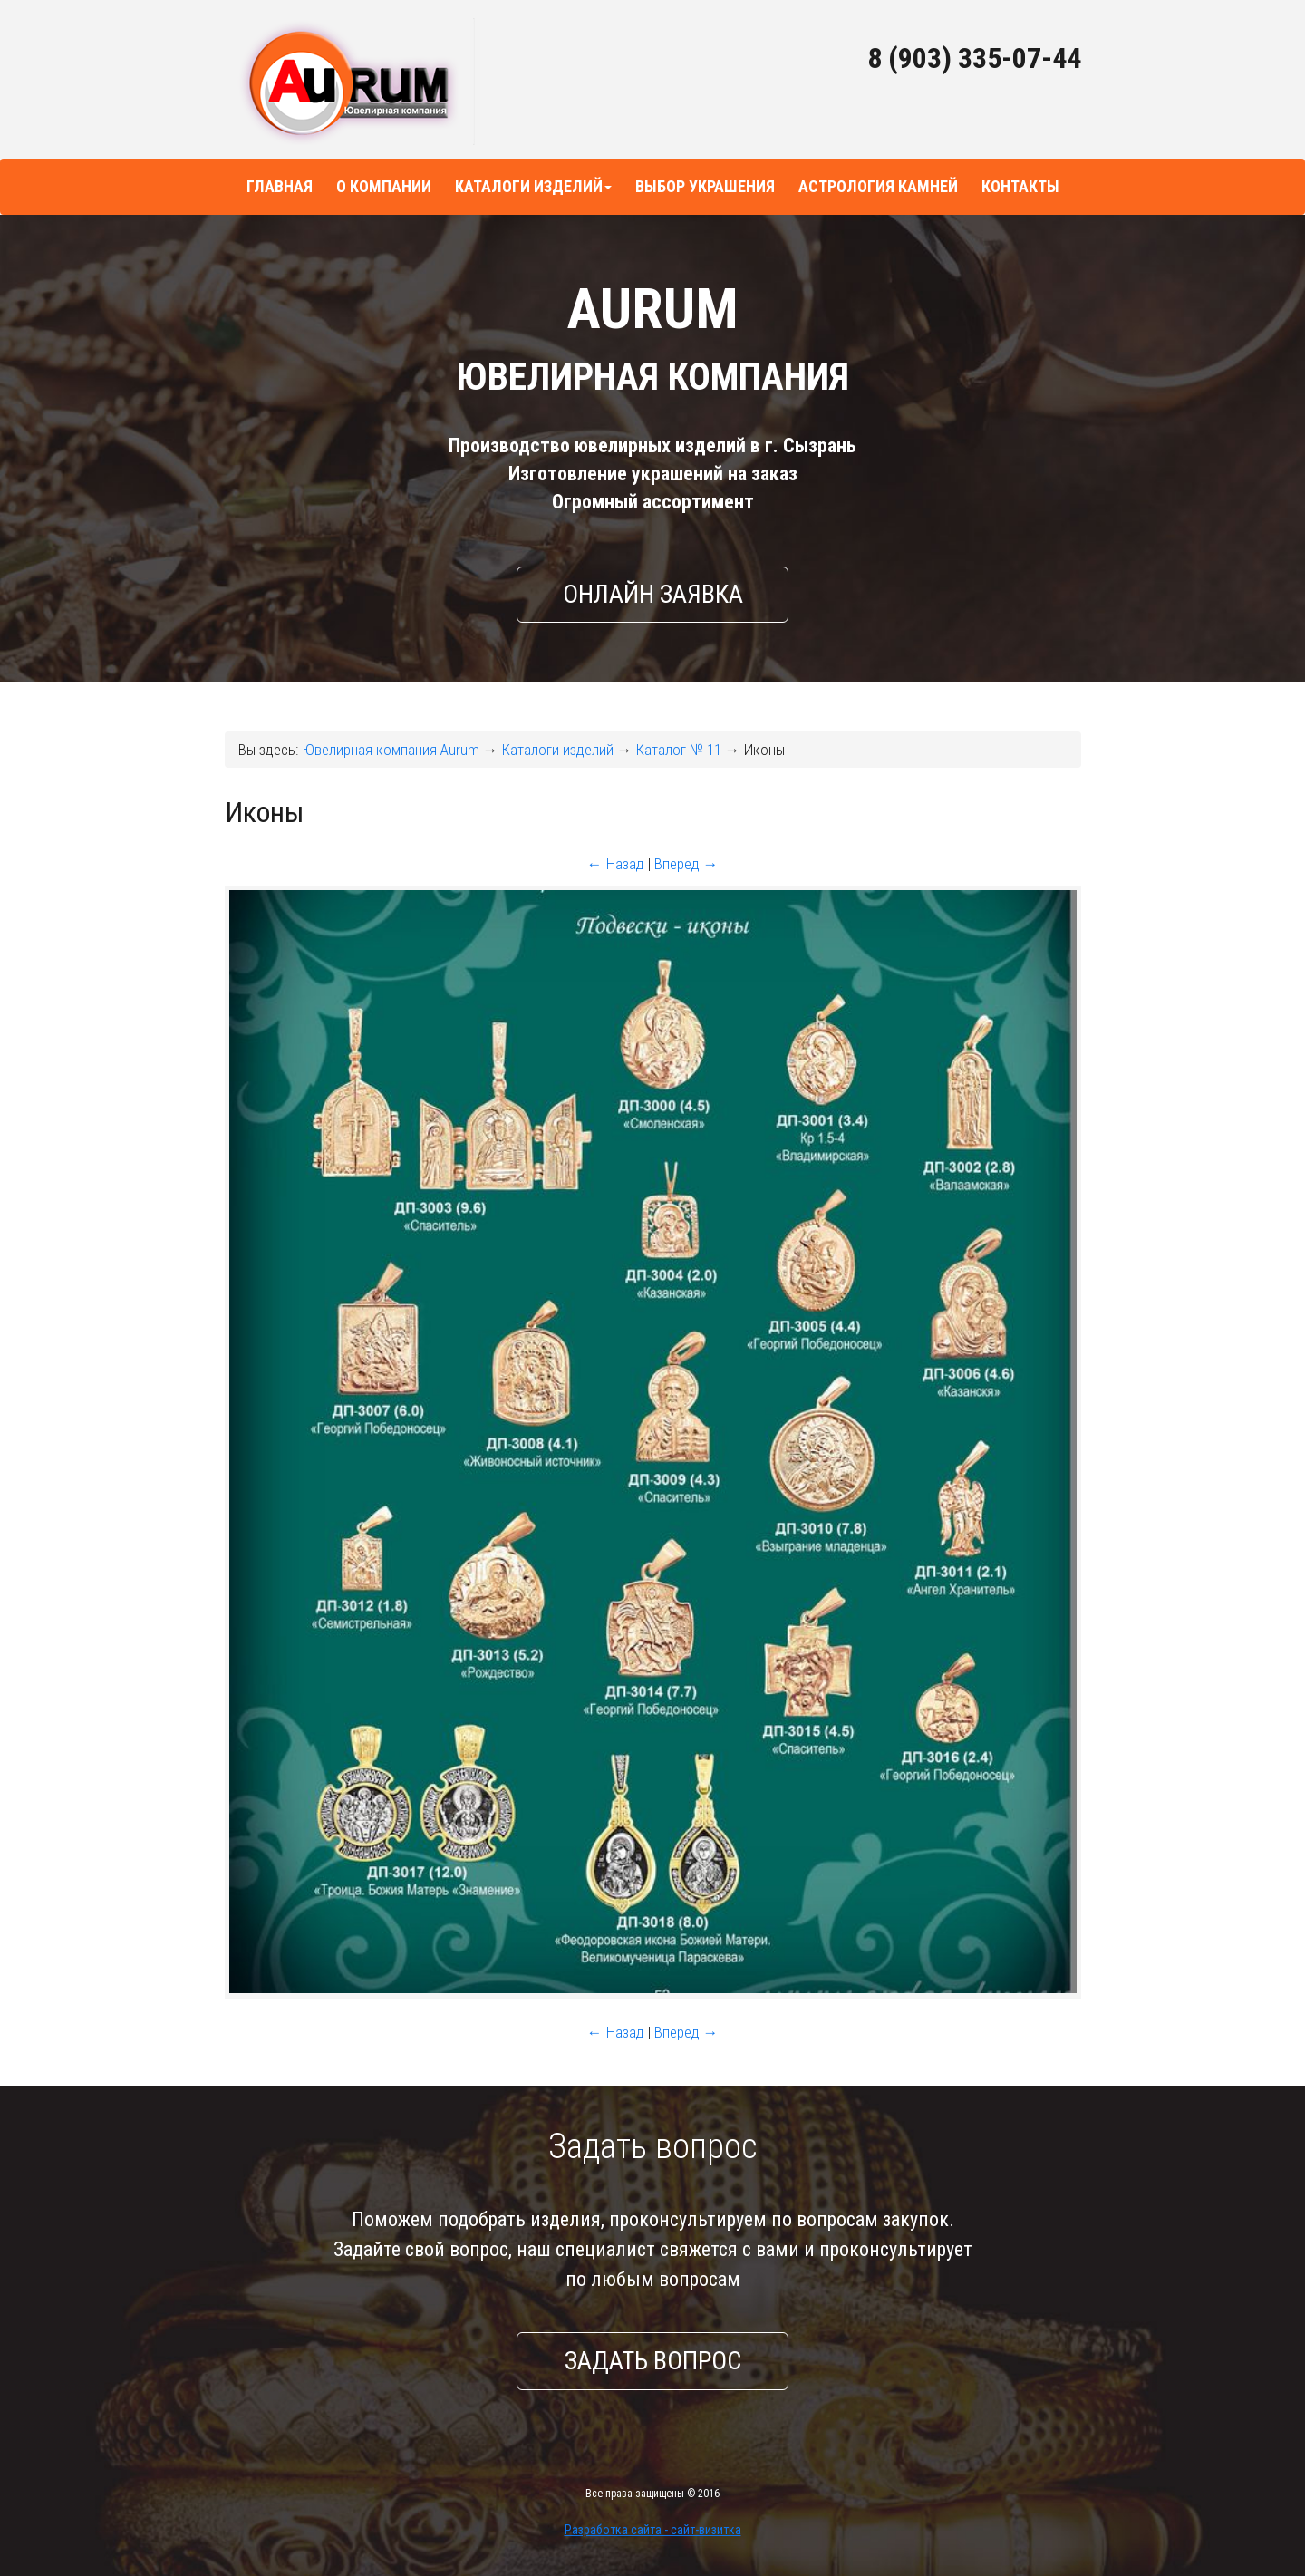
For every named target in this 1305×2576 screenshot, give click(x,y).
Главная (279, 186)
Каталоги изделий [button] (533, 186)
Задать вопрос (653, 2361)
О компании (383, 186)
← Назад (615, 864)
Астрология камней (878, 186)
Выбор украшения (705, 186)
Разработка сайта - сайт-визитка (653, 2530)
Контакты (1020, 186)
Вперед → (686, 864)
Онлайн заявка (653, 594)
